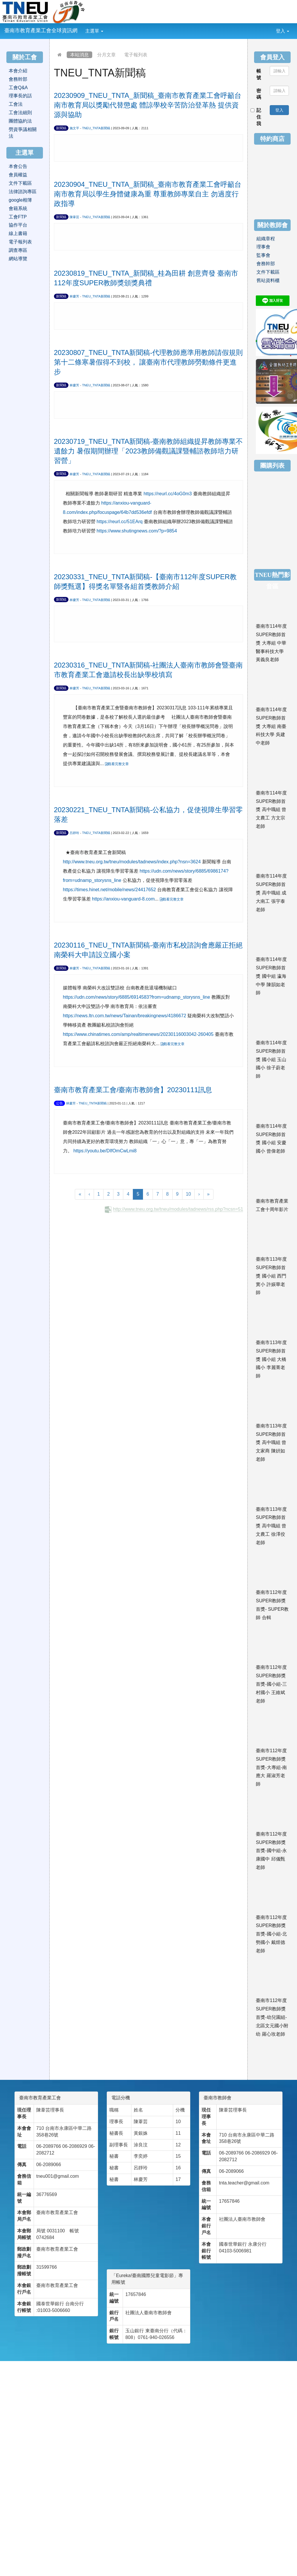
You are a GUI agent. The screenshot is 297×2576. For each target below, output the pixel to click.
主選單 (94, 30)
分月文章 (106, 54)
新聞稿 (61, 128)
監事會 (263, 255)
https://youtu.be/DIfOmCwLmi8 (105, 1150)
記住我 (256, 117)
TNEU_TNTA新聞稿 (96, 128)
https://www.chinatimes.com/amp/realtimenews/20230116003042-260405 (138, 1034)
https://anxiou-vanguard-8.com (123, 898)
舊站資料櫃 (268, 280)
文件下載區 (20, 183)
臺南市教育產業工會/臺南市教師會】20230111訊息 (133, 1090)
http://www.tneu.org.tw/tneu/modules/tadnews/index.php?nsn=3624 (132, 861)
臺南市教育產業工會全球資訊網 (40, 30)
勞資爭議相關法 (23, 133)
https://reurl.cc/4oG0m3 (168, 493)
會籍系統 (18, 208)
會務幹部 (18, 79)
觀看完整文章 (117, 764)
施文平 (74, 128)
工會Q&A (18, 87)
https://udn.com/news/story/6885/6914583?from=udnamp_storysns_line (136, 997)
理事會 (263, 246)
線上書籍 (18, 233)
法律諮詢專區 (23, 191)
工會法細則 (20, 112)
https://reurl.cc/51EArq (119, 521)
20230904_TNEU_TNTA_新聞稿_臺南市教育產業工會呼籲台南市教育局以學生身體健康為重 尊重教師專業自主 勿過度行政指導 (147, 193)
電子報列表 (135, 54)
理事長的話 (20, 95)
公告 (59, 1103)
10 (188, 1194)
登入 (282, 30)
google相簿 (20, 200)
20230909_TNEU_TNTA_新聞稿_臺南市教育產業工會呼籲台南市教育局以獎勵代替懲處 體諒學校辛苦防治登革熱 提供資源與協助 (147, 105)
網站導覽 (18, 258)
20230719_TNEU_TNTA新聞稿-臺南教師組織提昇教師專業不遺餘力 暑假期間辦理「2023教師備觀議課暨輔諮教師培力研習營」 (148, 450)
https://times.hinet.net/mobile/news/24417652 (109, 889)
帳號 (258, 74)
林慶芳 (74, 296)
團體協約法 (20, 121)
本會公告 (18, 166)
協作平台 (18, 225)
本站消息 (79, 54)
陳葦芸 (74, 217)
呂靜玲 (74, 833)
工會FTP (18, 216)
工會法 (16, 104)
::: (108, 26)
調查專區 (18, 250)
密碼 (258, 94)
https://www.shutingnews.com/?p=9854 (137, 530)
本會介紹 (18, 70)
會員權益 (18, 174)
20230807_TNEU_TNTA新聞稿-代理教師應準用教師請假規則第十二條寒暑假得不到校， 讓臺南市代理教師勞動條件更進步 (148, 362)
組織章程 (265, 238)
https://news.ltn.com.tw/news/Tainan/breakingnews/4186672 (124, 1015)
